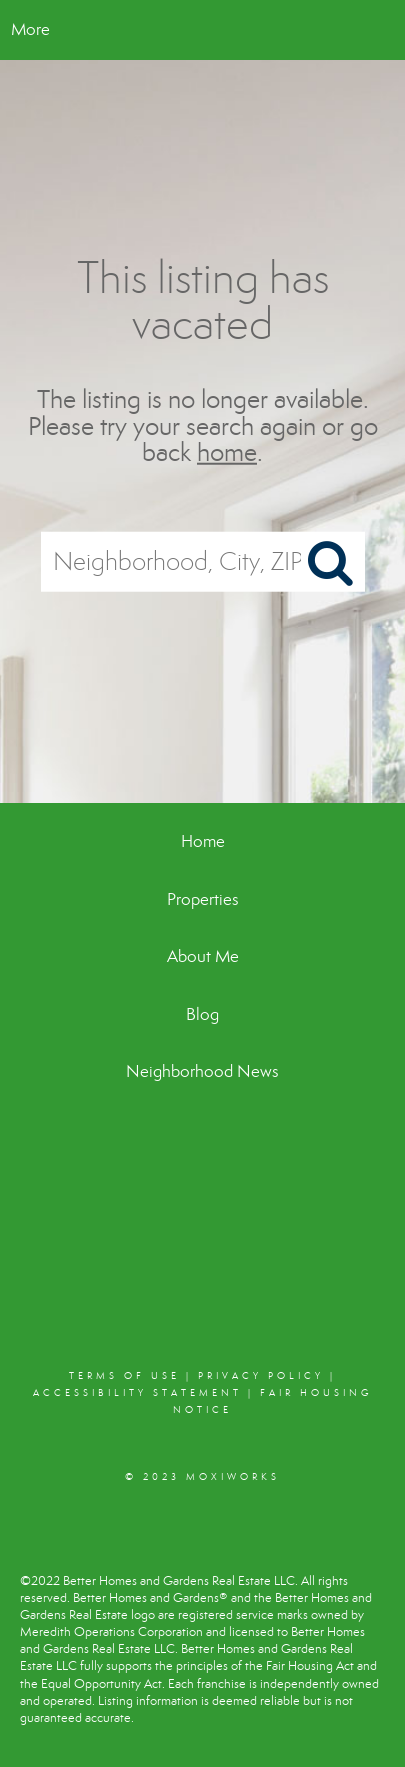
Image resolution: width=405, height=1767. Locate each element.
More (30, 29)
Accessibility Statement (137, 1393)
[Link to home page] (202, 30)
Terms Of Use (124, 1376)
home (227, 452)
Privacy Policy (261, 1376)
